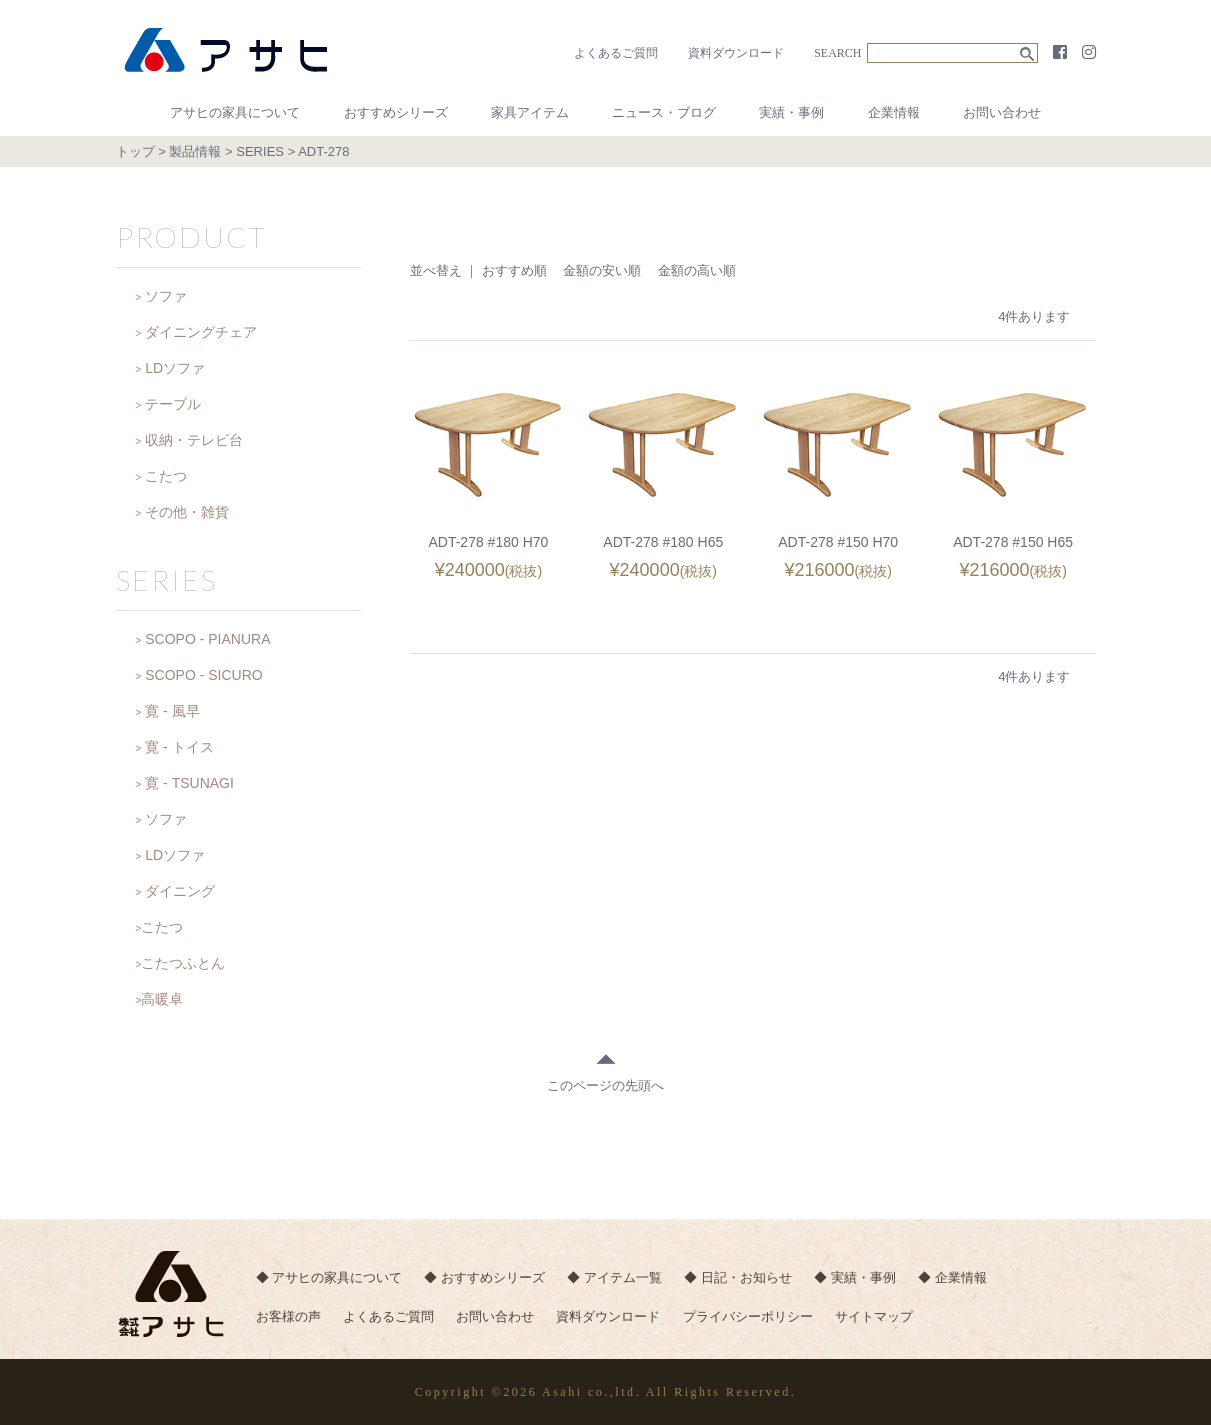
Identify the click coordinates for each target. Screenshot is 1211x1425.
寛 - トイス (179, 747)
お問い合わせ (1002, 112)
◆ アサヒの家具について (329, 1278)
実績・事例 (791, 112)
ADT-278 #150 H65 (1013, 542)
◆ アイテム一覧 (617, 1278)
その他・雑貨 (187, 512)
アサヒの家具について (235, 112)
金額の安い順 (602, 270)
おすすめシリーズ (396, 112)
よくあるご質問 (616, 53)
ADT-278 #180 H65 (663, 542)
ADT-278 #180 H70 (488, 542)
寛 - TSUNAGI (189, 783)
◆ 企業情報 (959, 1278)
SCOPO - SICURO (203, 675)
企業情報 (894, 112)
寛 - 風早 (172, 711)
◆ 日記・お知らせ (742, 1278)
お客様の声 (288, 1318)
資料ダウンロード (736, 53)
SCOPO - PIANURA (207, 639)
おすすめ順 (514, 270)
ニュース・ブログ (664, 112)
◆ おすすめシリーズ (486, 1278)
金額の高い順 (697, 270)
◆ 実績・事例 (861, 1278)
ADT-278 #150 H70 (838, 542)
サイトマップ (881, 1318)
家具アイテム (530, 112)
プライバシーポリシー (753, 1318)
